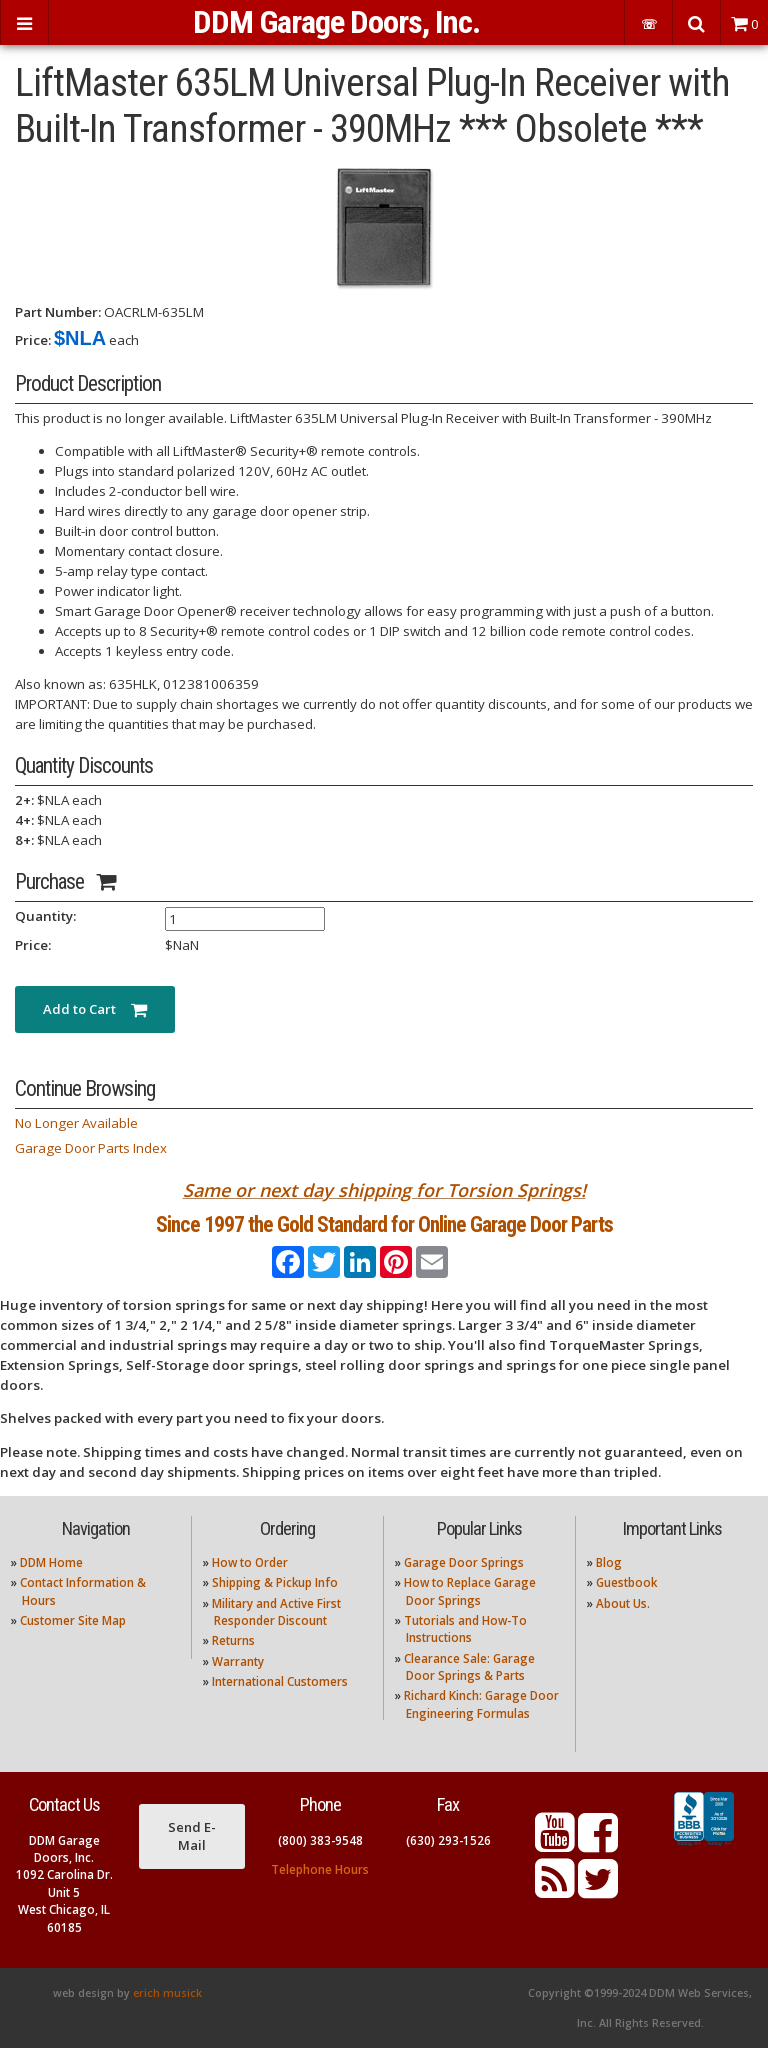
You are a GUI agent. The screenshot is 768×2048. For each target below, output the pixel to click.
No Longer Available (76, 1123)
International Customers (280, 1681)
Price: (33, 340)
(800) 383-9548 (320, 1840)
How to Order (250, 1562)
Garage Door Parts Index (91, 1148)
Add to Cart (95, 1009)
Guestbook (626, 1582)
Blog (609, 1562)
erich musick (167, 1993)
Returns (233, 1640)
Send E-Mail (192, 1836)
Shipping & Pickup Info (275, 1582)
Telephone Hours (320, 1869)
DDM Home (51, 1562)
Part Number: (58, 312)
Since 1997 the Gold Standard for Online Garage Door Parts (384, 1224)
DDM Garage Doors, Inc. (336, 22)
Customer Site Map (73, 1620)
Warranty (238, 1661)
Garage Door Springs (464, 1562)
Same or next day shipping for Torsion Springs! (384, 1190)
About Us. (623, 1603)
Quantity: (45, 916)
